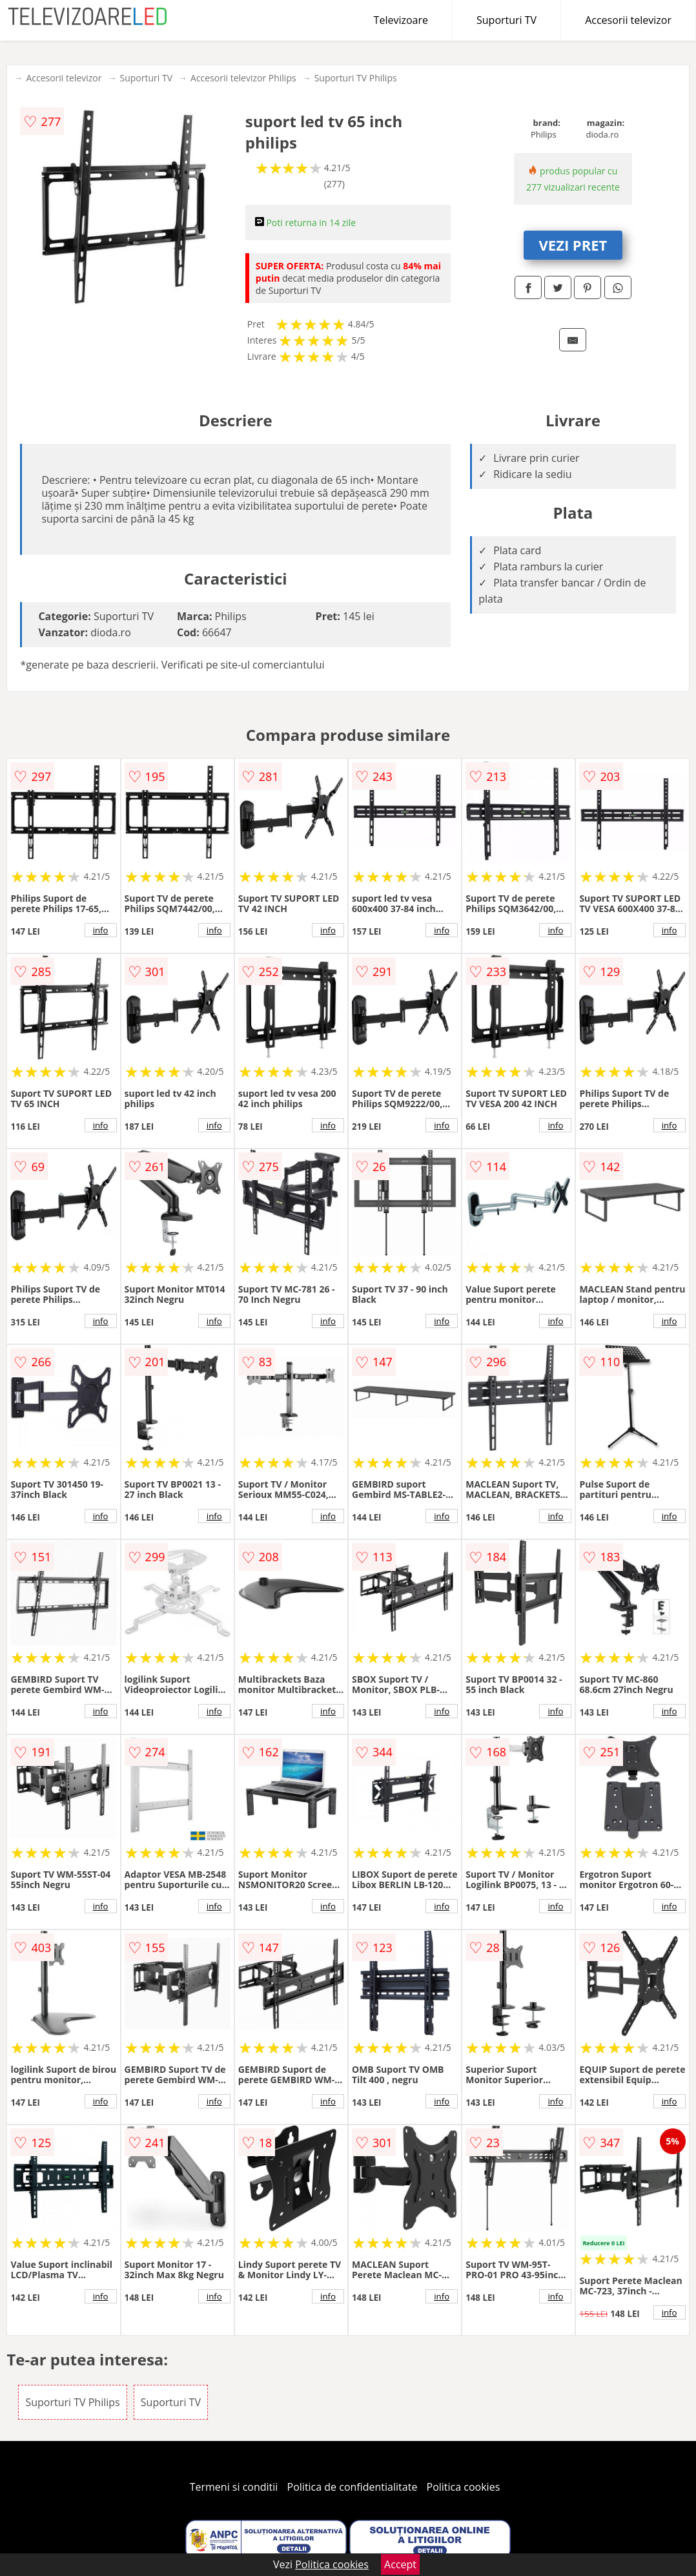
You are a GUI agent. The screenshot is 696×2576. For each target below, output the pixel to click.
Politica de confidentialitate (352, 2487)
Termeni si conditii (234, 2487)
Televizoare (401, 20)
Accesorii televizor (628, 20)
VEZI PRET (573, 244)
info (100, 930)
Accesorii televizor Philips (243, 78)
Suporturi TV (506, 20)
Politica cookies (463, 2487)
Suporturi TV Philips (355, 78)
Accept (400, 2564)
